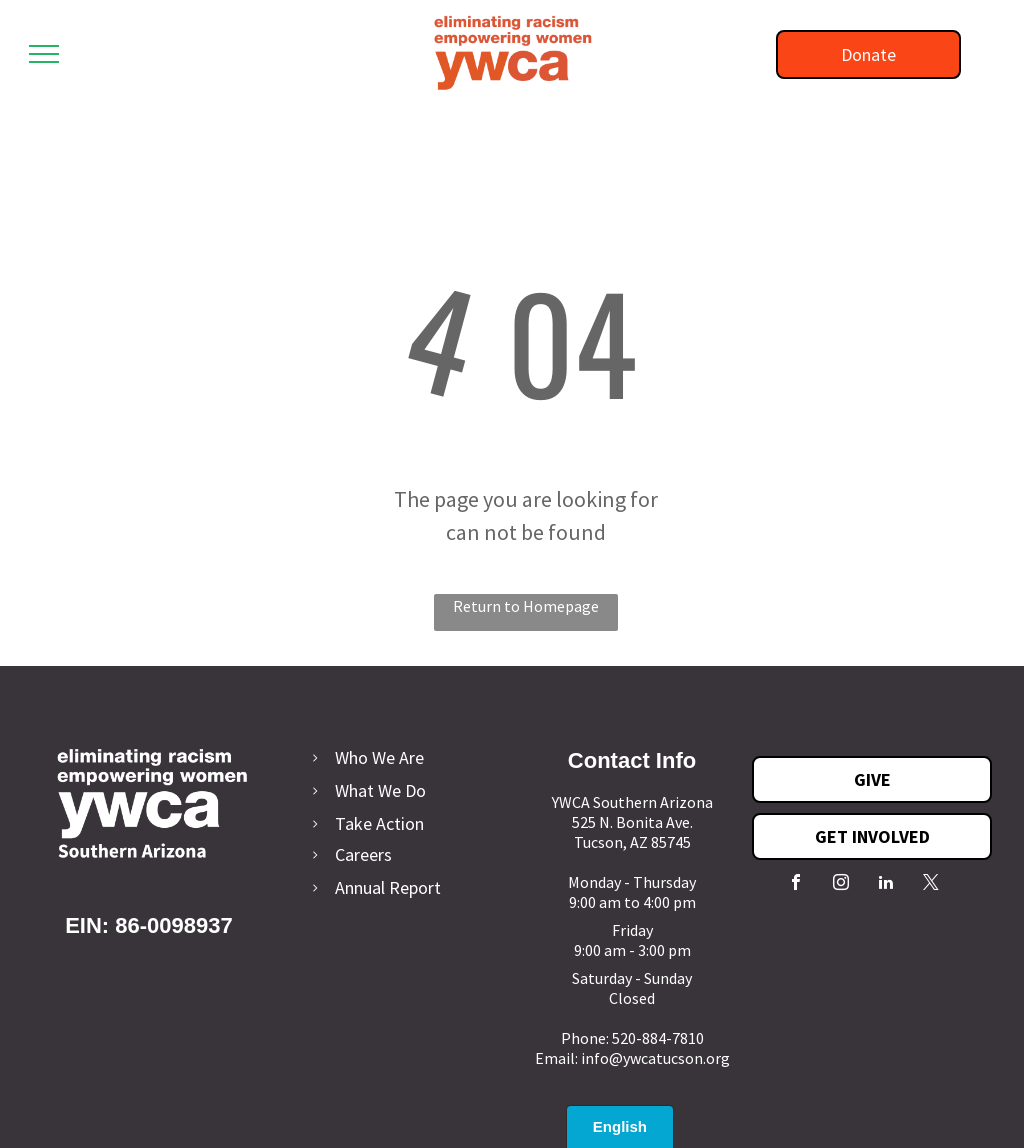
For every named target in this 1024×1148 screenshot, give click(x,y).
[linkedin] (886, 884)
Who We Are (379, 757)
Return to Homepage (526, 606)
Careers (363, 854)
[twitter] (931, 884)
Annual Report (388, 887)
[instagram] (841, 884)
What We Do (380, 790)
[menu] (44, 54)
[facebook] (796, 884)
